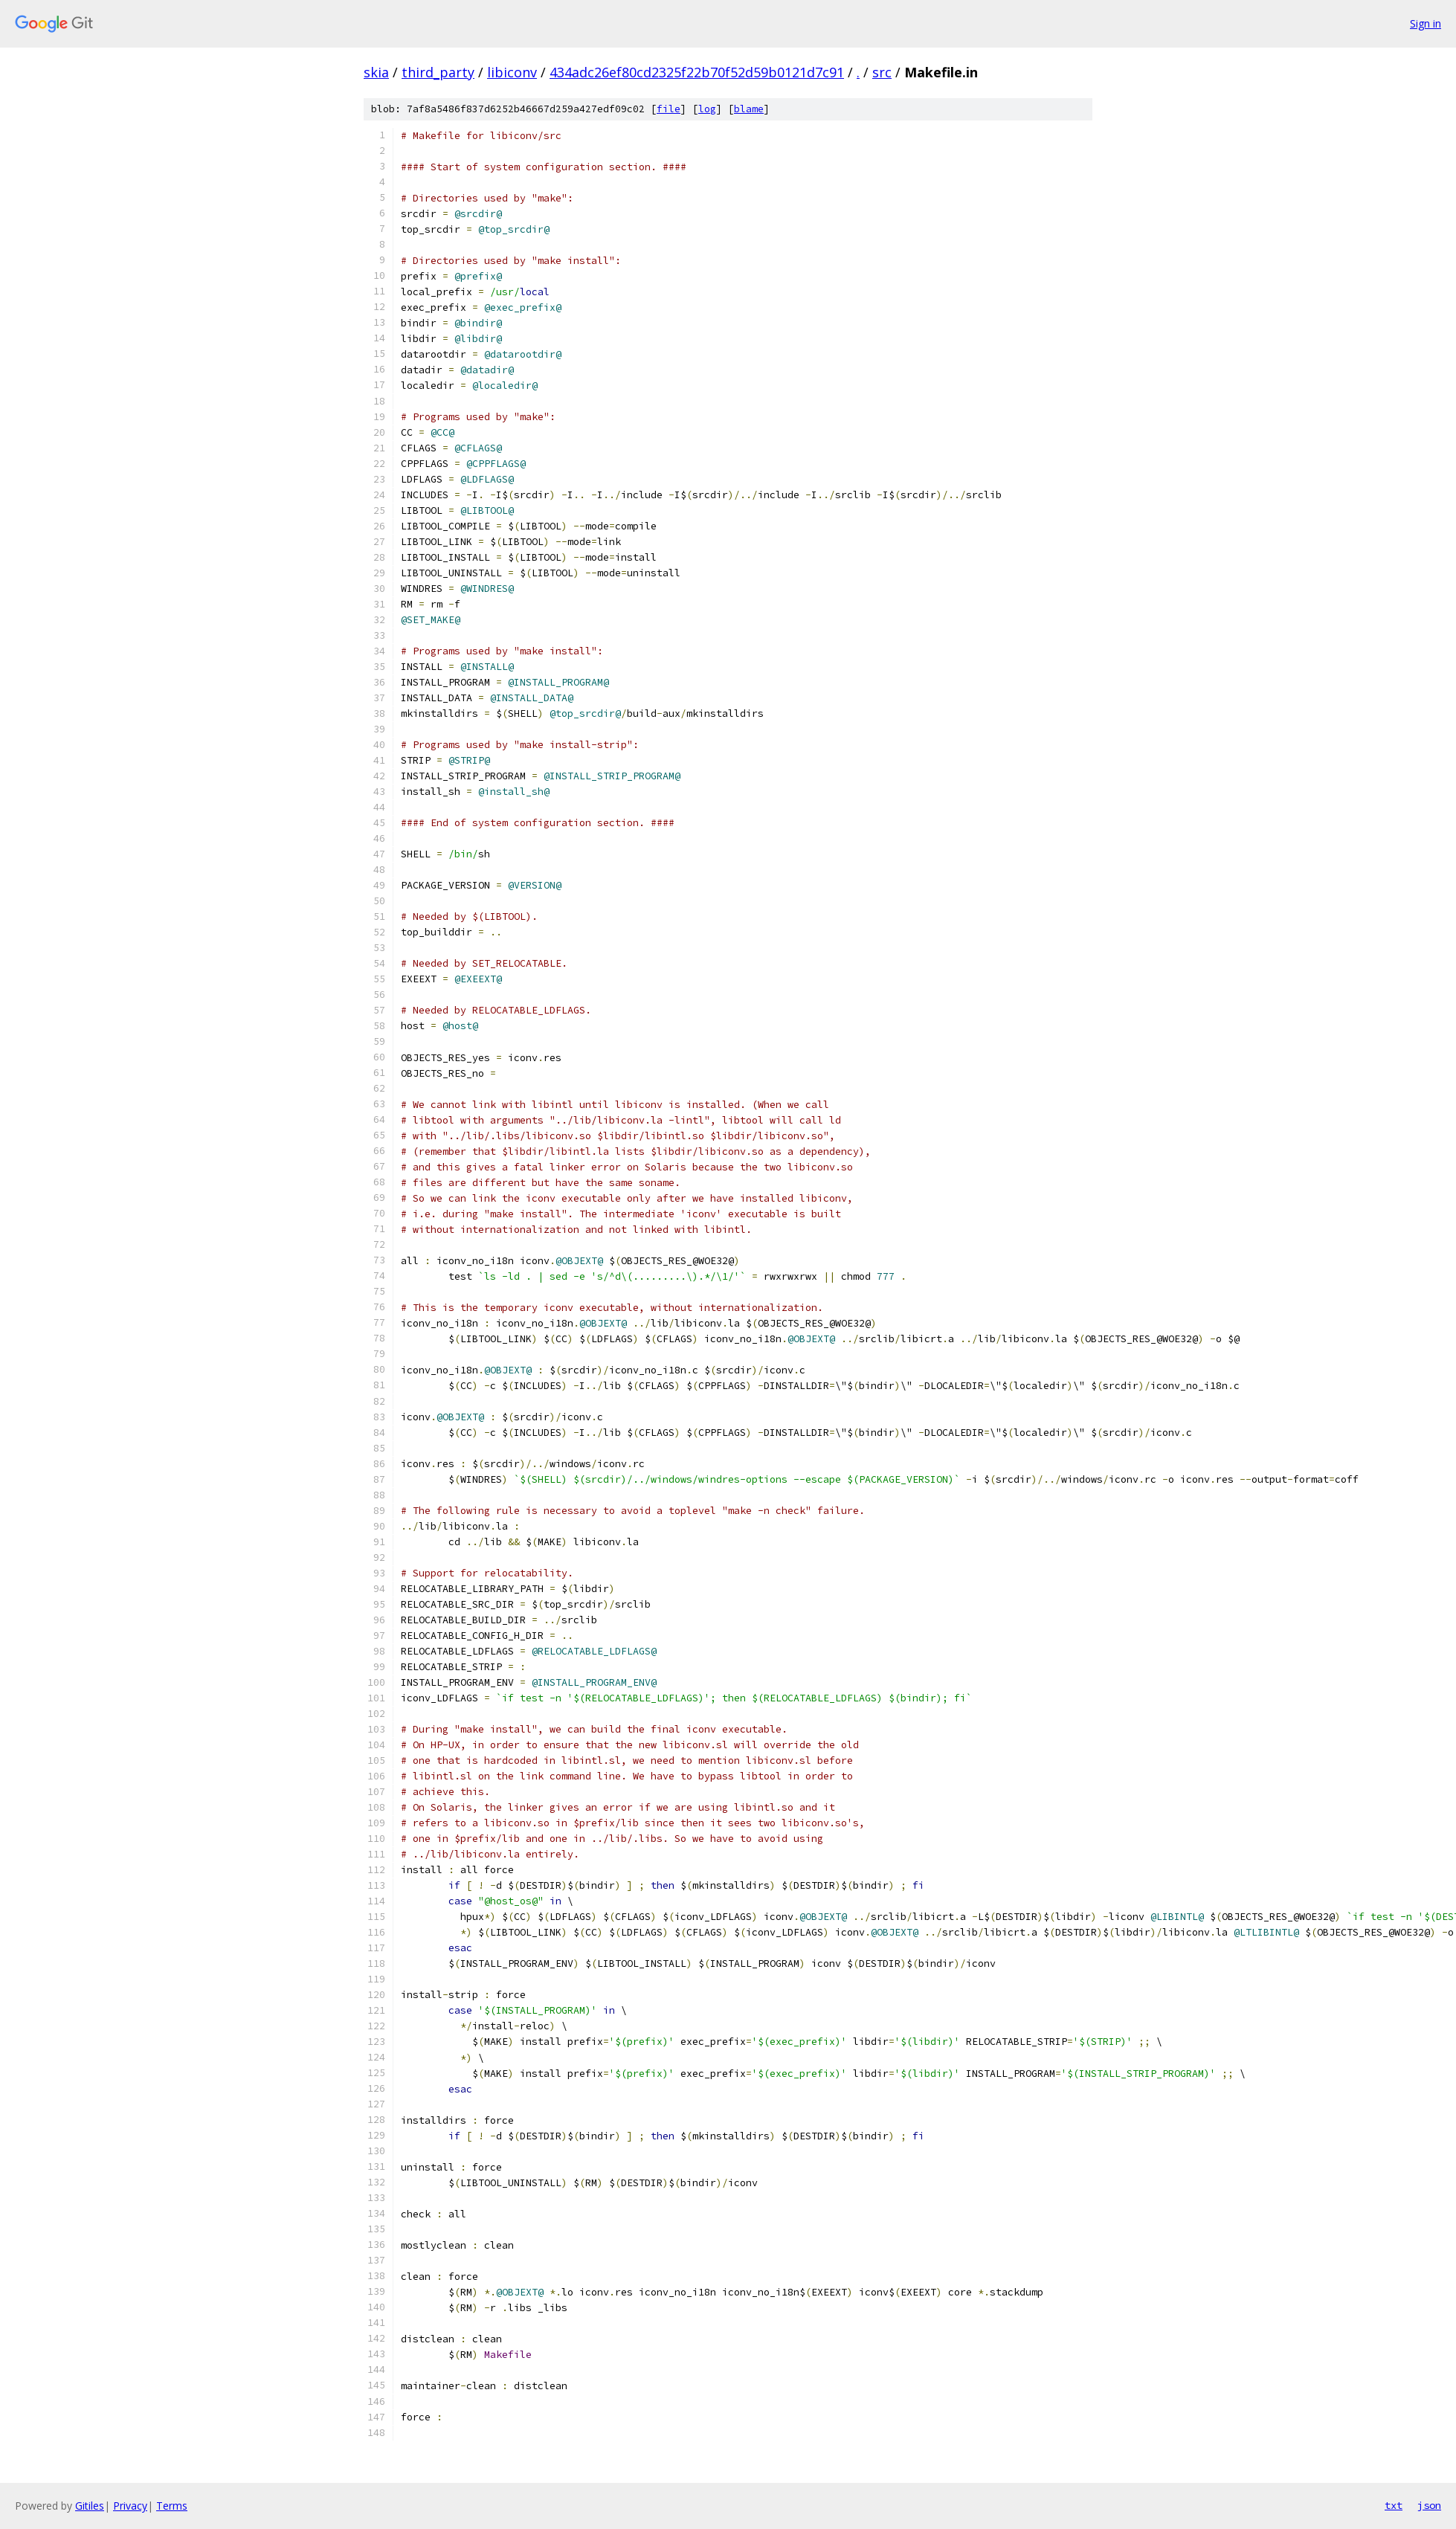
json (1429, 2505)
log (707, 109)
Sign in (1425, 23)
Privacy (130, 2506)
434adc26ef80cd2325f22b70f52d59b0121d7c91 (697, 72)
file (668, 109)
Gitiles (89, 2506)
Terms (171, 2506)
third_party (438, 72)
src (882, 72)
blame (749, 109)
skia (376, 72)
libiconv (512, 72)
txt (1393, 2505)
